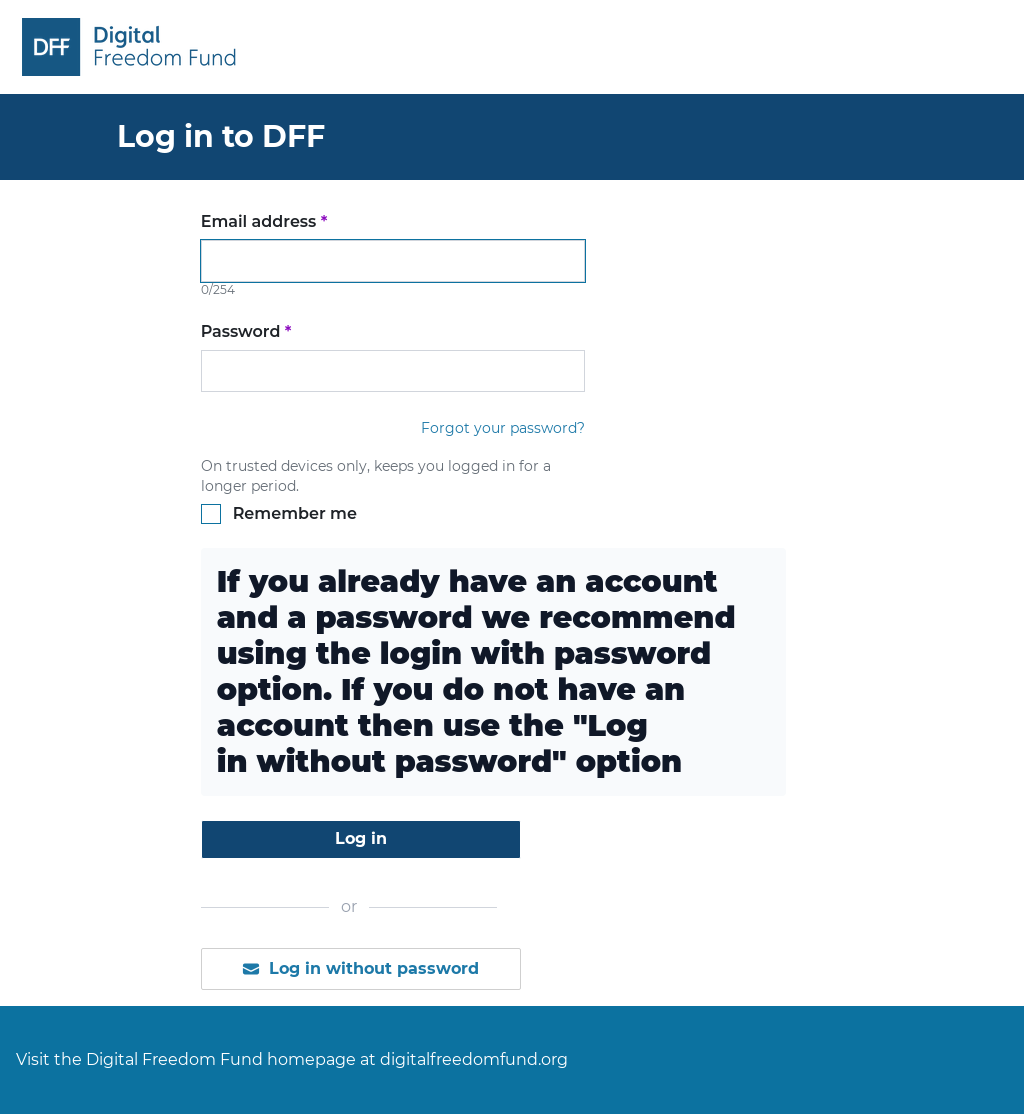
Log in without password (360, 968)
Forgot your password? (503, 428)
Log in (361, 838)
